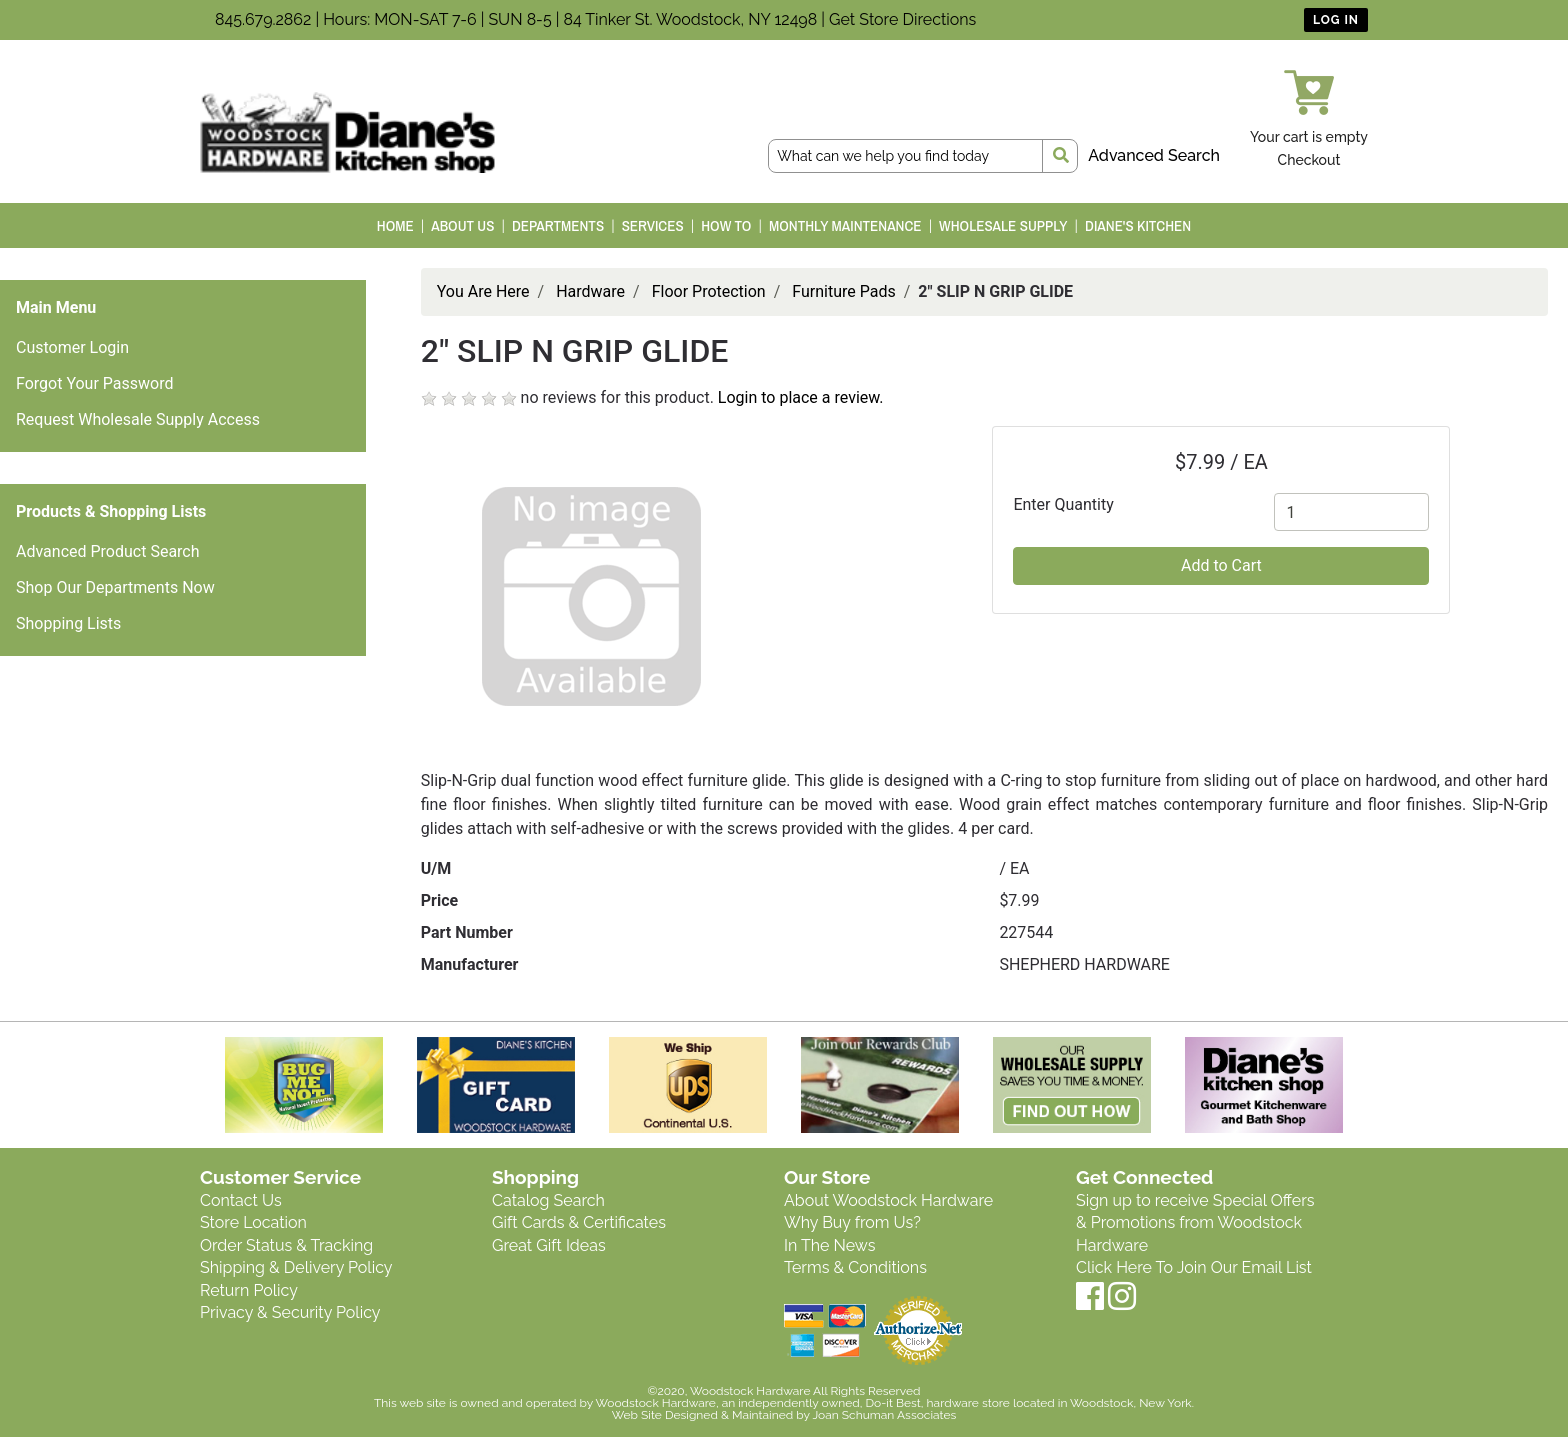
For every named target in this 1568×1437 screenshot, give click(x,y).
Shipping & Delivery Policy (296, 1267)
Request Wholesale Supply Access (138, 419)
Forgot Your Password (95, 383)
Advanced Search (1154, 155)
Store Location (253, 1222)
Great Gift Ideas (549, 1245)
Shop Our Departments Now (115, 587)
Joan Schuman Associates (884, 1415)
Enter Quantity (1063, 504)
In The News (829, 1245)
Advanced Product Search (108, 551)
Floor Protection (709, 291)
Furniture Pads (843, 291)
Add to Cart (1221, 565)
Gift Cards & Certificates (579, 1222)
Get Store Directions (902, 19)
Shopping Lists (68, 623)
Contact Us (241, 1200)
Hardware (590, 291)
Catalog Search (548, 1200)
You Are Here (483, 291)
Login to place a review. (801, 397)
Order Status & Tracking (286, 1245)
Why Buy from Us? (852, 1222)
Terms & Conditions (855, 1267)
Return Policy (249, 1290)
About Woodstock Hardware (888, 1200)
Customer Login (72, 347)
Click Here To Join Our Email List (1194, 1267)
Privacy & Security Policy (290, 1312)
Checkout (1309, 160)
